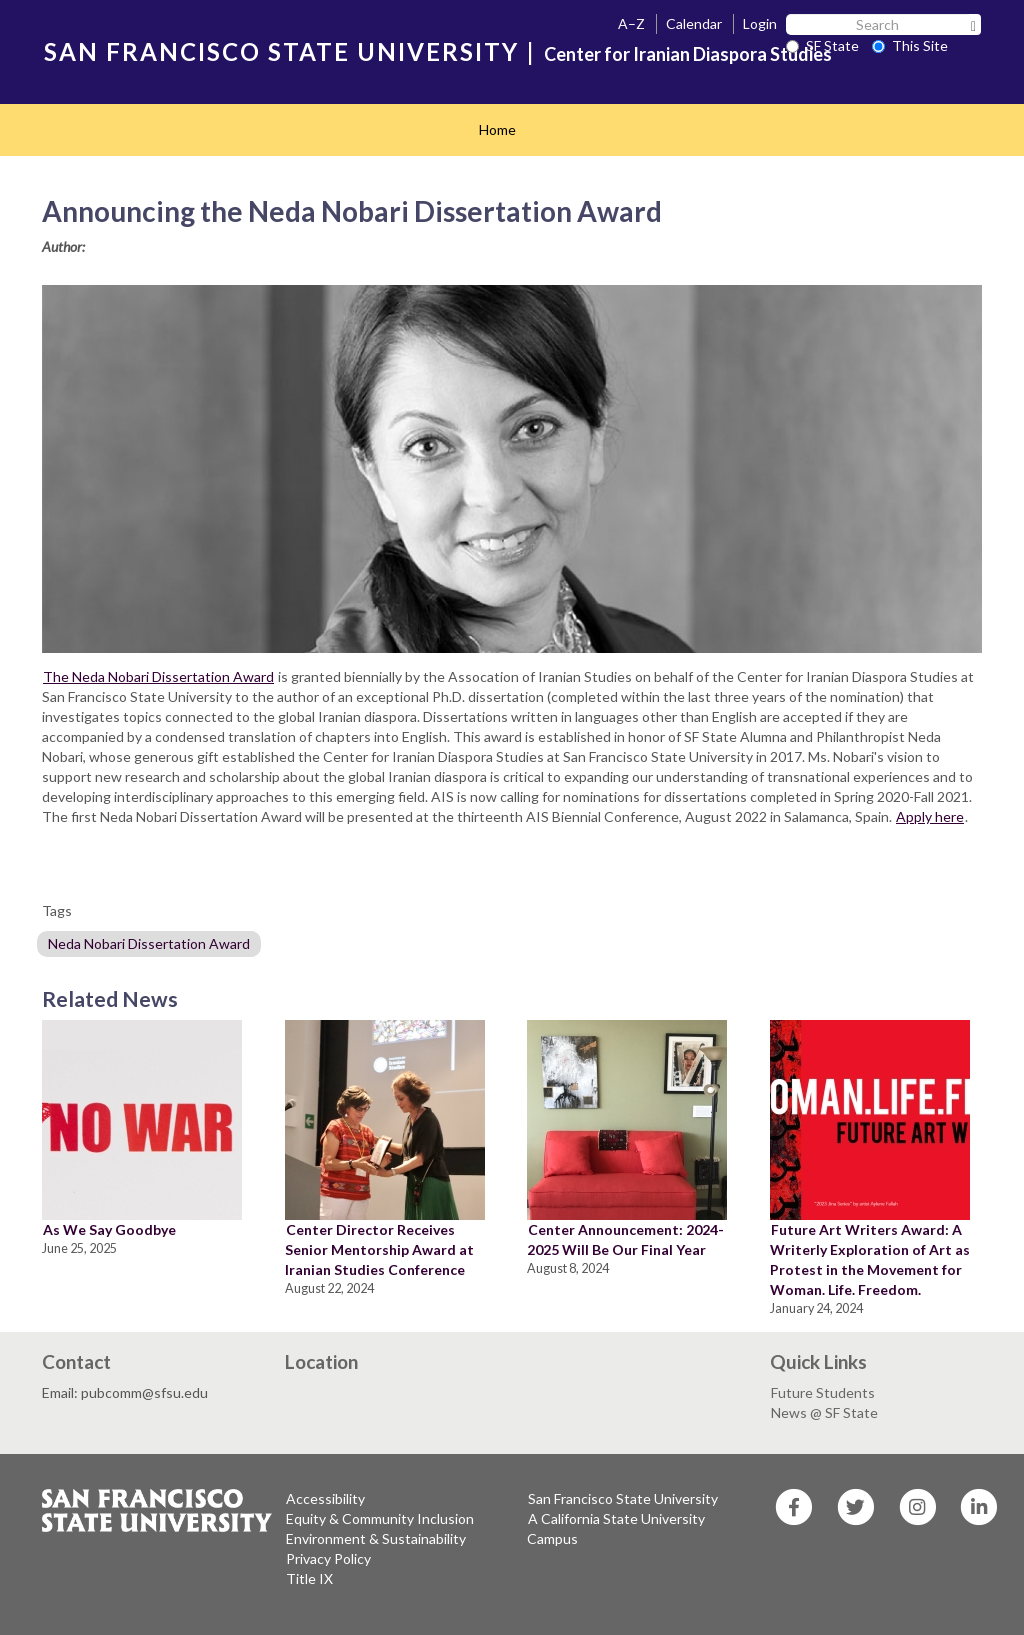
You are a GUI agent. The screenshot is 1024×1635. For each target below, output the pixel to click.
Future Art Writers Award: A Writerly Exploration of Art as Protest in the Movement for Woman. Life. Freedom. (870, 1259)
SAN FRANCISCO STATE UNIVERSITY (281, 51)
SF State (822, 45)
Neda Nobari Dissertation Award (149, 943)
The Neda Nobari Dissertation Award (158, 676)
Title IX (309, 1578)
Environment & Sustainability (376, 1538)
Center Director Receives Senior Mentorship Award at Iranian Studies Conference (379, 1249)
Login (760, 23)
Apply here (930, 816)
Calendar (694, 23)
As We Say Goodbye (109, 1229)
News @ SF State (824, 1412)
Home (497, 129)
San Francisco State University (623, 1498)
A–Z (631, 23)
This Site (910, 45)
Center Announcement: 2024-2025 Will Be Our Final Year (625, 1239)
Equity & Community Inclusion (380, 1518)
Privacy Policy (328, 1558)
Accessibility (325, 1498)
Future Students (823, 1392)
